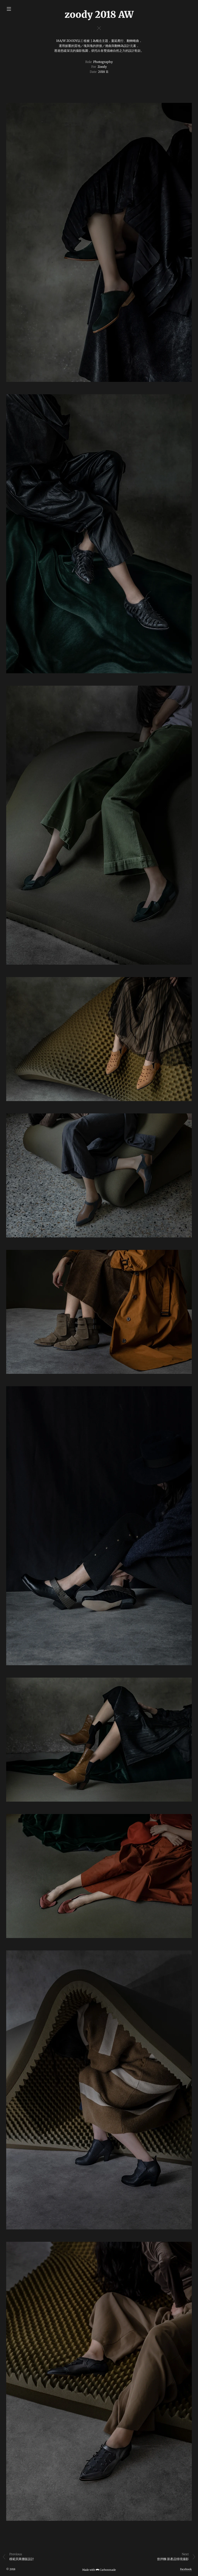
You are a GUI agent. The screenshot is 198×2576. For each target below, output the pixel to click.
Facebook (186, 2569)
